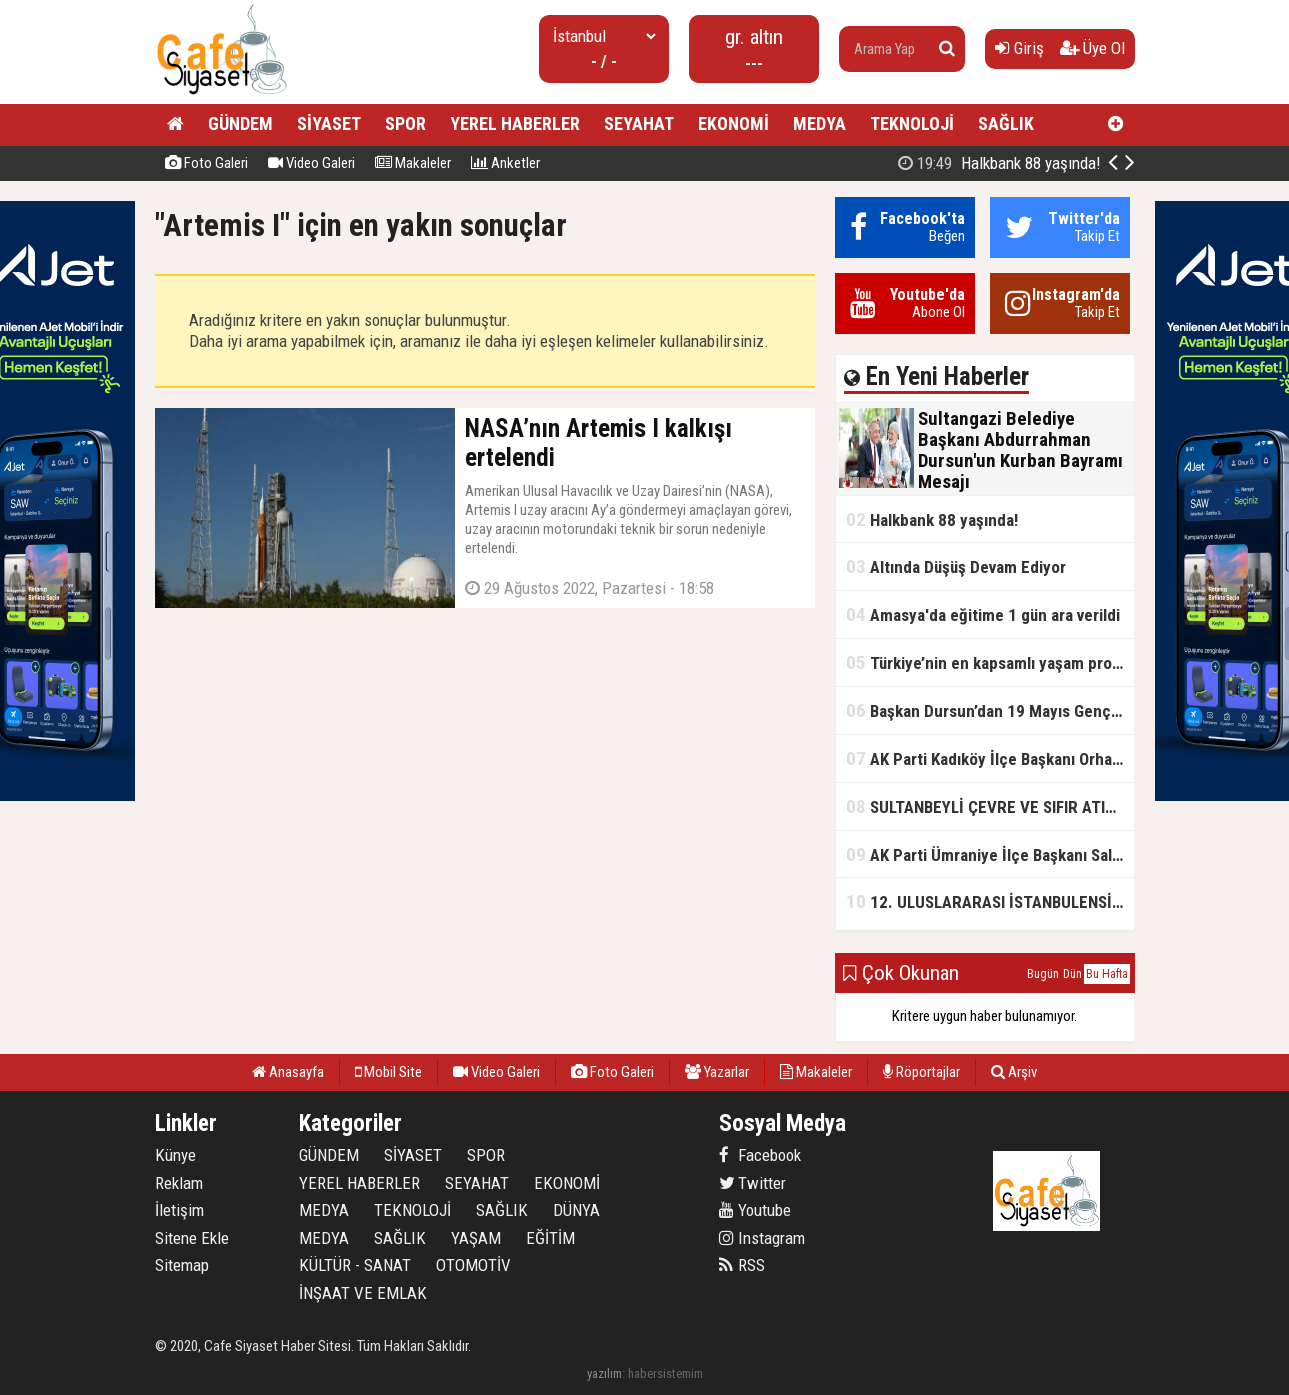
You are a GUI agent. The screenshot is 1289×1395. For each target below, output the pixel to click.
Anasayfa (288, 1072)
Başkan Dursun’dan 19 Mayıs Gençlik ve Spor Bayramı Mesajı (990, 710)
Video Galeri (311, 163)
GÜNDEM (240, 123)
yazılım (604, 1373)
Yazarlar (717, 1072)
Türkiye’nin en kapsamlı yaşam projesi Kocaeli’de (990, 662)
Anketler (505, 163)
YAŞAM (476, 1238)
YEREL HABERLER (515, 123)
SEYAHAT (639, 123)
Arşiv (1014, 1072)
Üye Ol (1092, 48)
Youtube (755, 1210)
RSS (742, 1265)
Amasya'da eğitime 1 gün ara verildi (983, 614)
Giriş (1019, 48)
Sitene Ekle (192, 1238)
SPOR (405, 123)
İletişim (179, 1210)
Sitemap (182, 1265)
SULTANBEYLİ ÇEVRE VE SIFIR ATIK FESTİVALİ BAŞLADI (990, 806)
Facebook (760, 1155)
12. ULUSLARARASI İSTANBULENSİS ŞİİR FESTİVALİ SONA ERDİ (990, 901)
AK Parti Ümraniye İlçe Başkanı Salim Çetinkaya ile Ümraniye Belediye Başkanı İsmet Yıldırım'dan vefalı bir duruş (990, 854)
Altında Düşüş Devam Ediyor (956, 566)
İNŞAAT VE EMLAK (363, 1293)
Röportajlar (921, 1072)
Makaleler (413, 163)
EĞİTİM (550, 1238)
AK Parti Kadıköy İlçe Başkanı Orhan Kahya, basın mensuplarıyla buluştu (990, 758)
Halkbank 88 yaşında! (932, 519)
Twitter (752, 1183)
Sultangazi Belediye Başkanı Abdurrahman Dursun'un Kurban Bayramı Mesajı (984, 163)
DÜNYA (576, 1210)
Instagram (762, 1238)
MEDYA (819, 123)
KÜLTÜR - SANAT (355, 1265)
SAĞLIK (1006, 123)
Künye (175, 1155)
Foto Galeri (206, 163)
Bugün (1043, 974)
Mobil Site (388, 1072)
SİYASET (329, 123)
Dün (1072, 974)
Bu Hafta (1107, 974)
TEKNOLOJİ (912, 123)
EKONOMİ (733, 123)
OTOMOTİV (473, 1265)
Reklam (179, 1183)
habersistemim (665, 1373)
